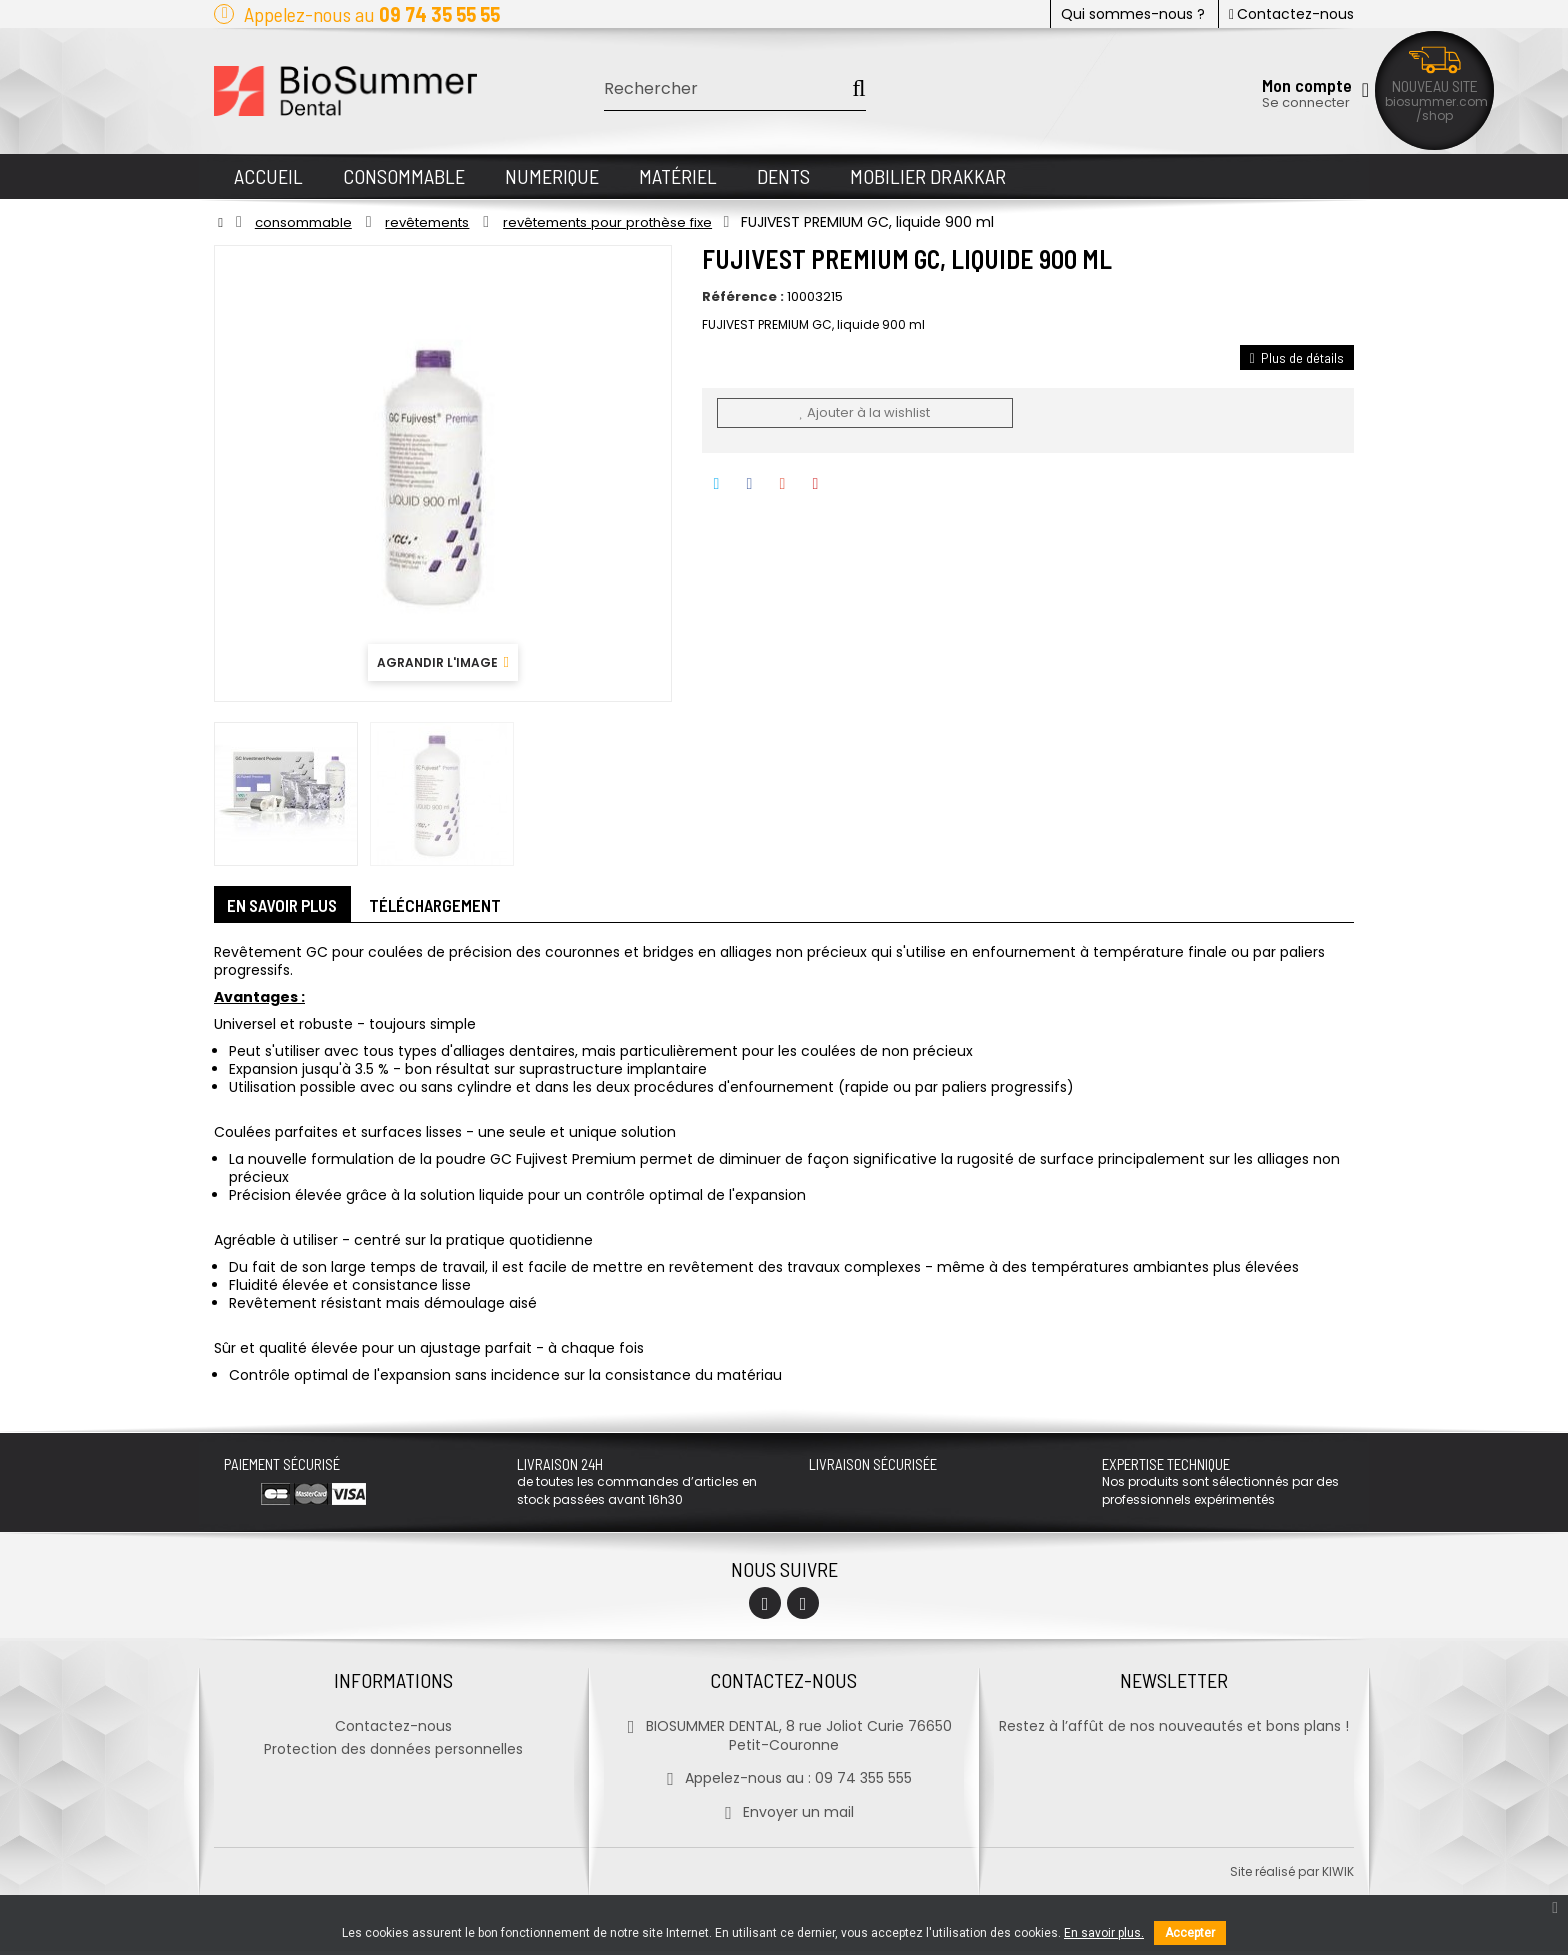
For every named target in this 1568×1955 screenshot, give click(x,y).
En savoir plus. (1104, 1933)
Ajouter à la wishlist (864, 412)
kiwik (1338, 1875)
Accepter (1190, 1933)
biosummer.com (1436, 101)
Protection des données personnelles (393, 1753)
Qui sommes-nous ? (1133, 14)
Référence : (743, 297)
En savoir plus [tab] (288, 907)
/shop (1434, 115)
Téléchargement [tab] (451, 907)
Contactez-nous (1291, 14)
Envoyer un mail (783, 1816)
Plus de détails (1297, 357)
